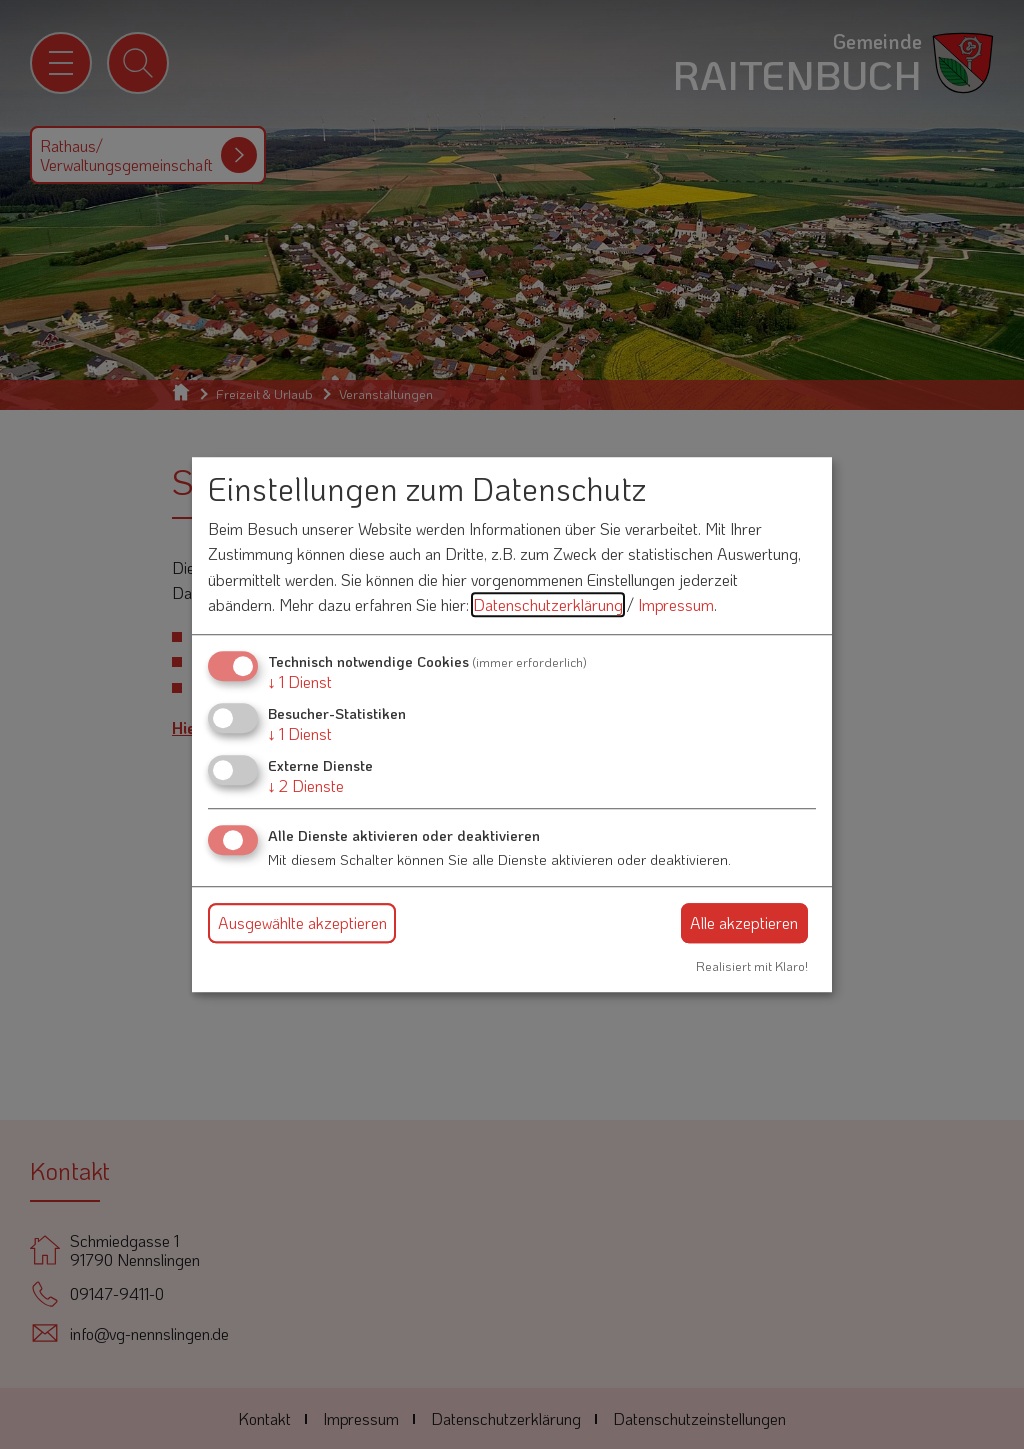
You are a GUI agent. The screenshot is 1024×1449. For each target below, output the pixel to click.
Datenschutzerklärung (548, 605)
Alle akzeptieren (744, 922)
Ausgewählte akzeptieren (302, 922)
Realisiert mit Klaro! (752, 966)
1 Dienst (300, 681)
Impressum (676, 605)
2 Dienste (306, 786)
